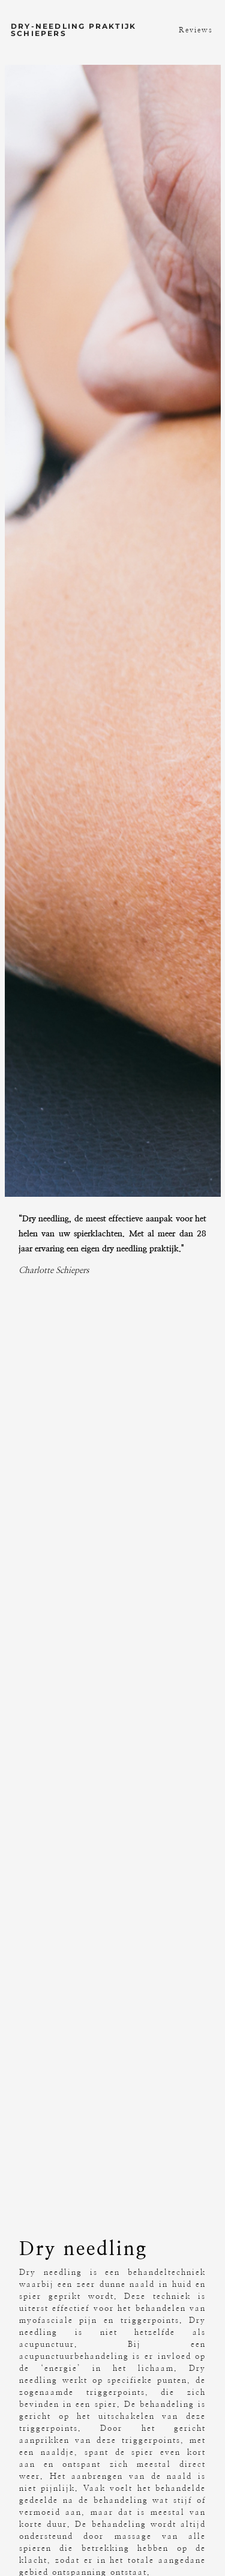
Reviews (196, 30)
